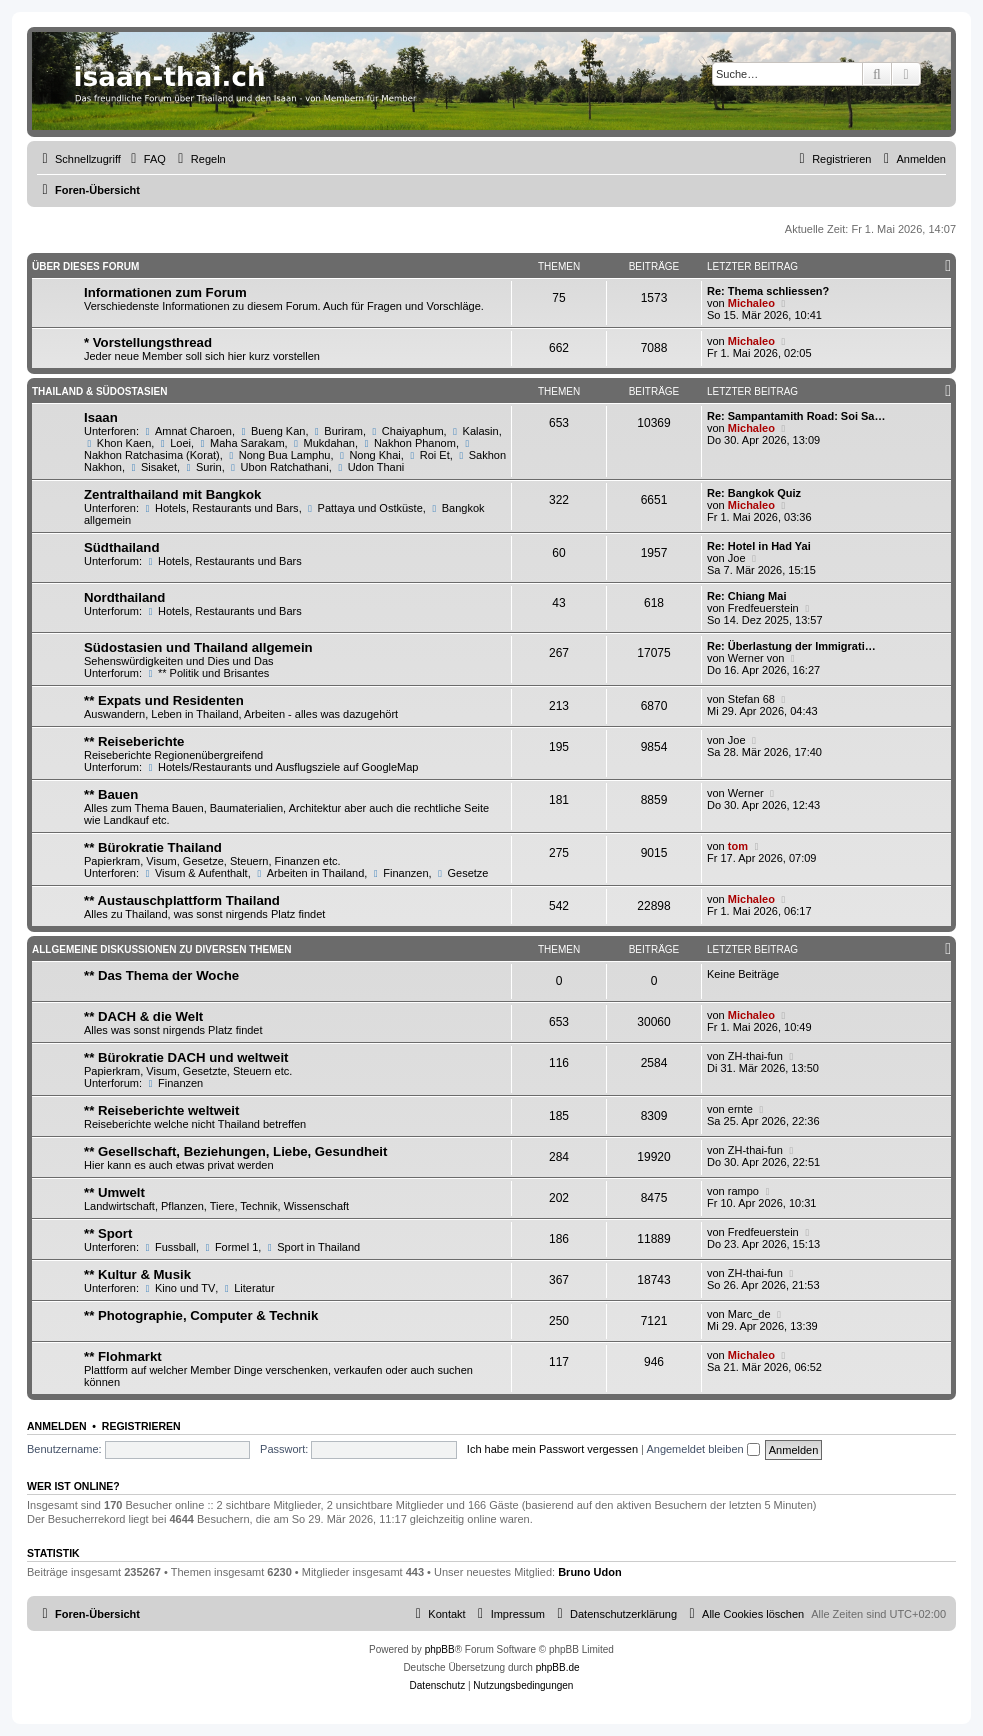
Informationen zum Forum (165, 292)
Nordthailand (124, 597)
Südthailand (121, 547)
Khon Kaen (117, 443)
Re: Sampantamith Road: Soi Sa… (796, 416)
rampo (743, 1191)
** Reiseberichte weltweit (161, 1110)
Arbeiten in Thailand (309, 873)
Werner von (756, 658)
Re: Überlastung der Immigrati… (791, 646)
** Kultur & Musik (137, 1274)
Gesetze (462, 873)
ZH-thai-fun (755, 1056)
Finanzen (399, 873)
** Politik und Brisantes (207, 673)
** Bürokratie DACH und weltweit (186, 1057)
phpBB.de (558, 1667)
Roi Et (428, 455)
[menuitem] (146, 159)
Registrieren (141, 1426)
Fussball (169, 1247)
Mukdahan (323, 443)
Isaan (101, 417)
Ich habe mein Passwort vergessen (552, 1449)
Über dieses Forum (85, 266)
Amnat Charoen (187, 431)
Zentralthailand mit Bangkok (172, 494)
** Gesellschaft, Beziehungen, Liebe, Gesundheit (235, 1151)
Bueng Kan (271, 431)
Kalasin (474, 431)
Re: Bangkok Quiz (754, 493)
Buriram (337, 431)
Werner (746, 793)
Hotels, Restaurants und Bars (220, 508)
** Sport (108, 1233)
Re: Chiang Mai (746, 596)
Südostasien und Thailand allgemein (198, 647)
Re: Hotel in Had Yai (759, 546)
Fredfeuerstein (763, 608)
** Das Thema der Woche (161, 975)
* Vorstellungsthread (148, 342)
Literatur (247, 1288)
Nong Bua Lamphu (278, 455)
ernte (740, 1109)
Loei (174, 443)
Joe (737, 558)
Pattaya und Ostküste (364, 508)
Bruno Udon (590, 1572)
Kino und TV (178, 1288)
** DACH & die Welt (143, 1016)
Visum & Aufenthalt (195, 873)
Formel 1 (230, 1247)
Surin (202, 467)
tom (738, 846)
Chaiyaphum (406, 431)
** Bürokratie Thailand (153, 847)
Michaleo (751, 303)
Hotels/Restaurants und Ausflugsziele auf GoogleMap (281, 767)
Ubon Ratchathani (278, 467)
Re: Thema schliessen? (768, 291)
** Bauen (111, 794)
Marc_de (749, 1314)
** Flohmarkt (123, 1356)
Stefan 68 (751, 699)
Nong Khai (369, 455)
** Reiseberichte (134, 741)
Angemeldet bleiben (702, 1449)
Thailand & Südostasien (99, 391)
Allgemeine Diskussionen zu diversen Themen (161, 949)
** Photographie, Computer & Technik (201, 1315)
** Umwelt (114, 1192)
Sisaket (152, 467)
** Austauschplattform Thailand (182, 900)
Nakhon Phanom (408, 443)
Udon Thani (370, 467)
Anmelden (57, 1426)
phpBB (440, 1649)
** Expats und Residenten (164, 700)
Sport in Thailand (312, 1247)
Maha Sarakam (240, 443)
